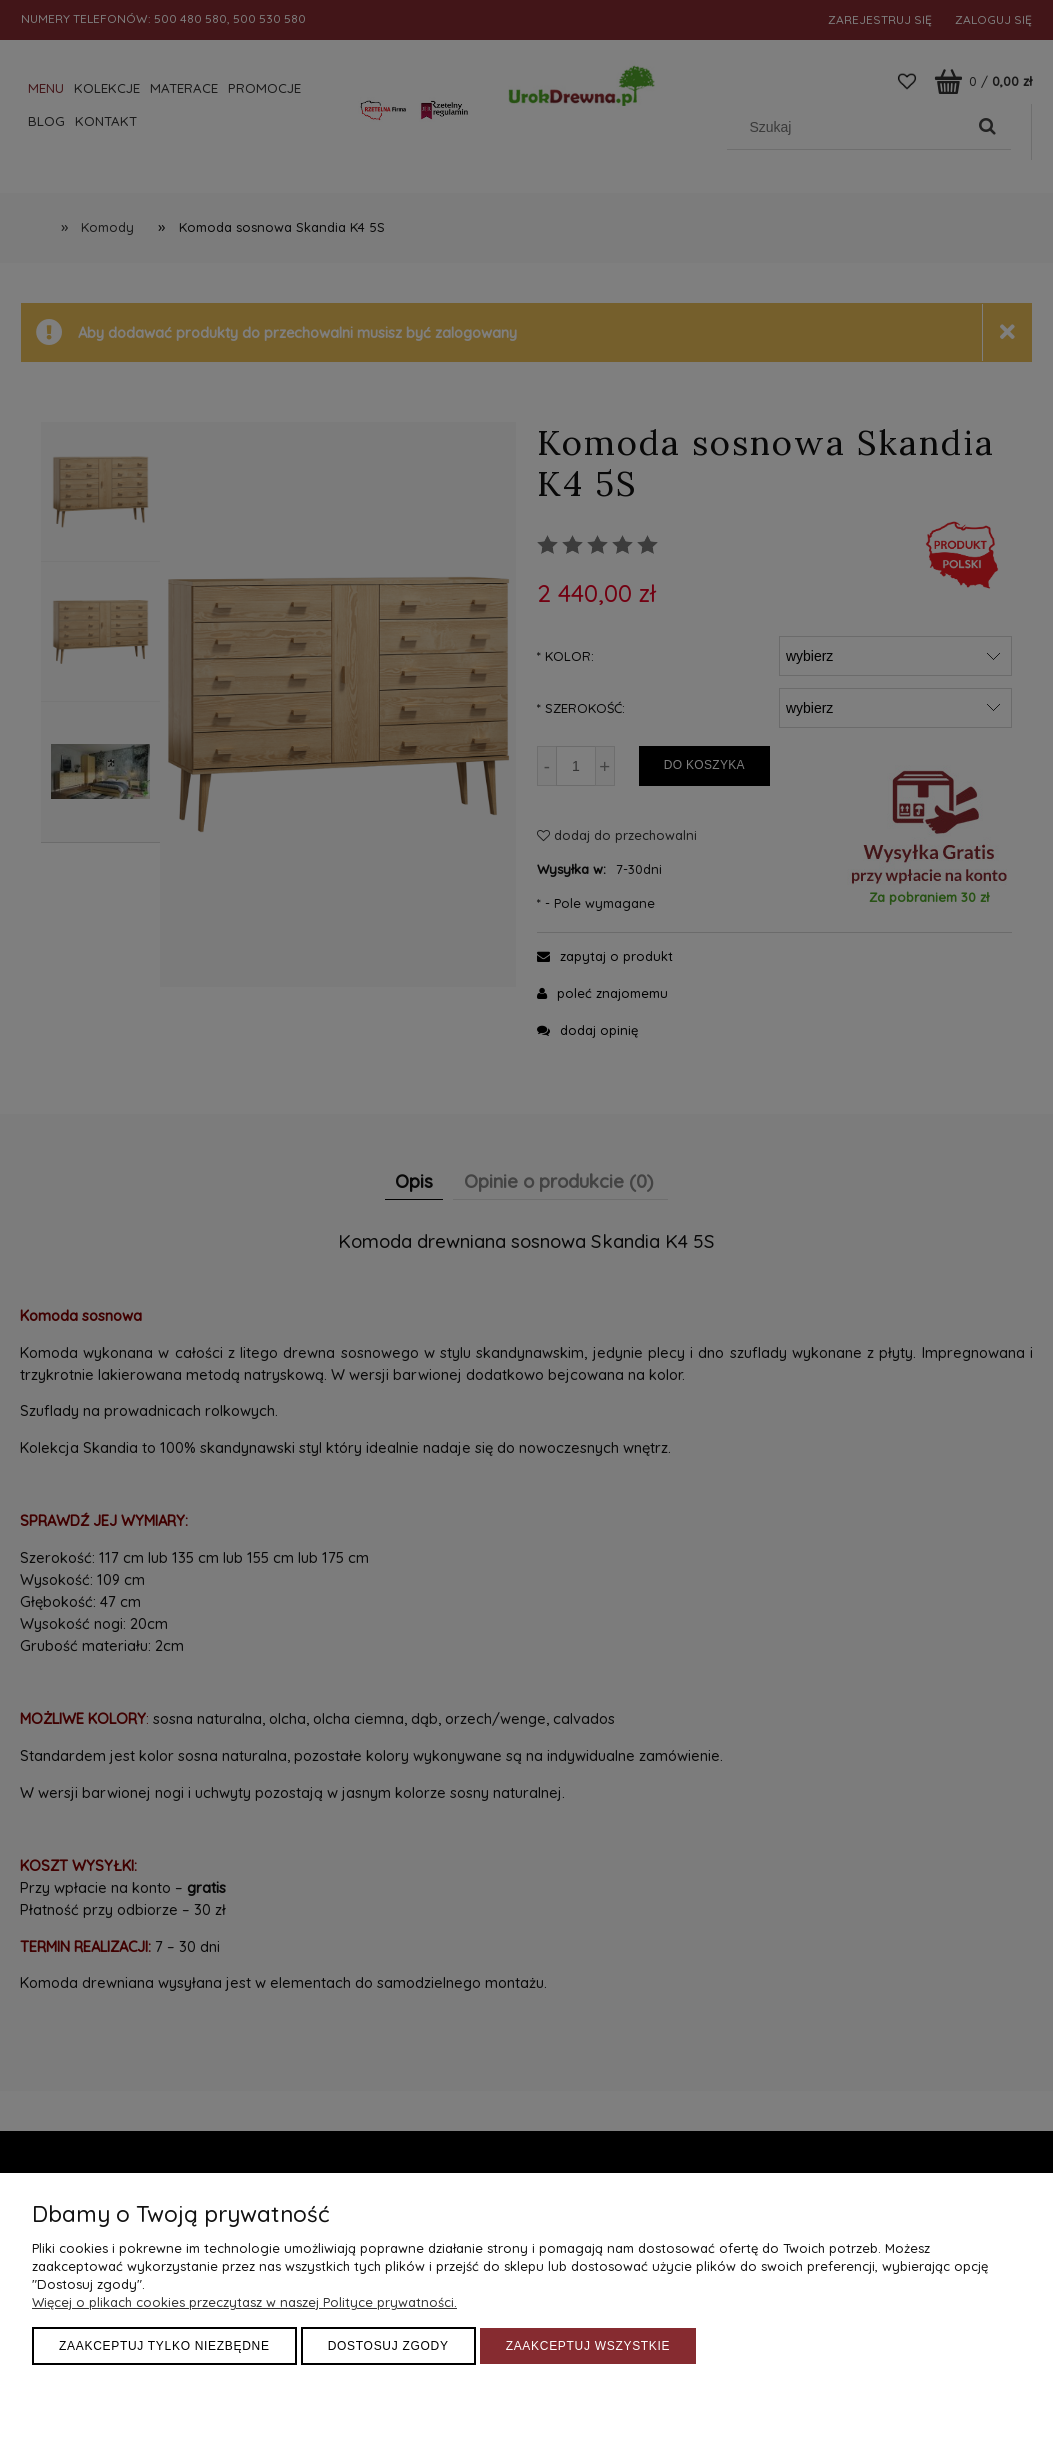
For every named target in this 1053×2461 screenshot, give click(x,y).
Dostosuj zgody (388, 2346)
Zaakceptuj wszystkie (588, 2346)
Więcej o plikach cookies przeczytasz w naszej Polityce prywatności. (244, 2302)
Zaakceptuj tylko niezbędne (164, 2346)
